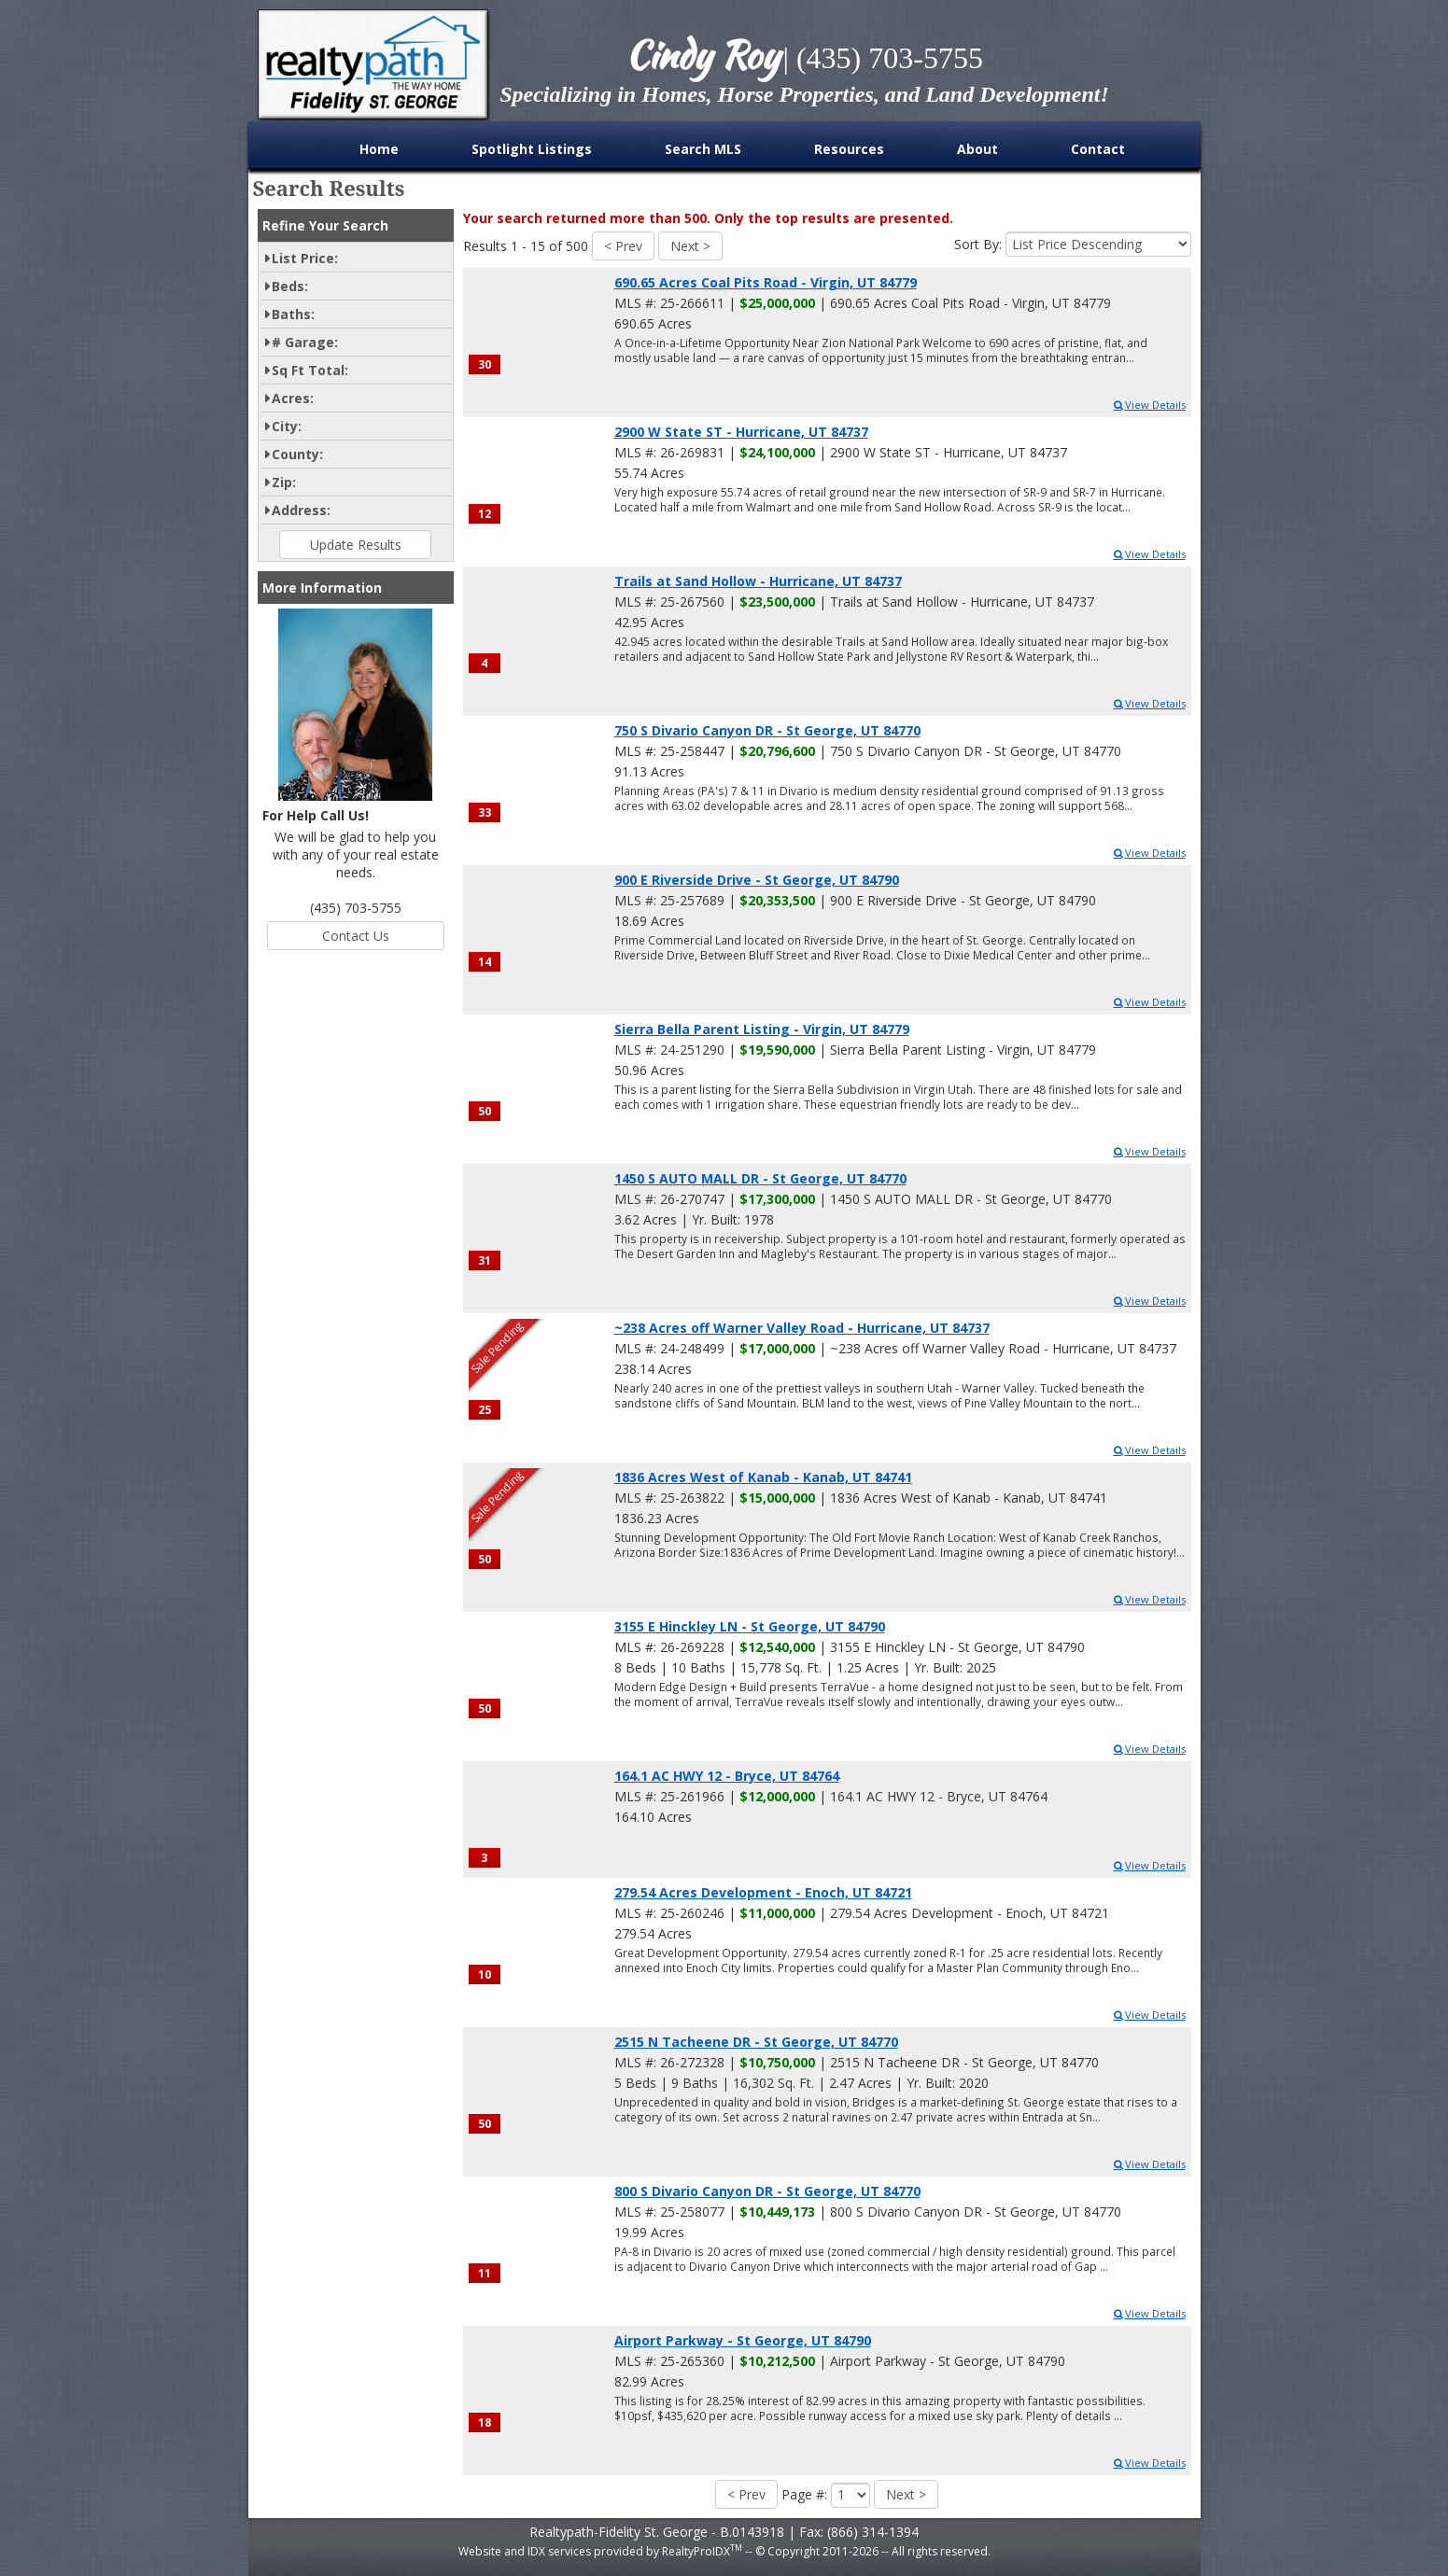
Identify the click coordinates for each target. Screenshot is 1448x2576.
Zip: (284, 482)
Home (379, 149)
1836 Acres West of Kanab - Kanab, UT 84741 (763, 1477)
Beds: (290, 286)
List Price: (305, 258)
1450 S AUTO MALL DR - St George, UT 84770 (760, 1178)
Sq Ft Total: (310, 370)
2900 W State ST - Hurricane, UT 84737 (741, 432)
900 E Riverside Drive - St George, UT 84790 (756, 880)
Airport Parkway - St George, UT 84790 (742, 2340)
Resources (849, 149)
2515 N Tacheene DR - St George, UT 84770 (756, 2042)
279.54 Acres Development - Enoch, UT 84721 (763, 1892)
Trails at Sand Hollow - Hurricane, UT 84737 (758, 581)
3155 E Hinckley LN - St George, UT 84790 (749, 1626)
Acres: (293, 398)
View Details (1149, 405)
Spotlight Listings (531, 149)
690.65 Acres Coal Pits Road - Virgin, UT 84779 (765, 282)
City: (287, 426)
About (977, 149)
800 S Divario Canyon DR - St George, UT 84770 (767, 2191)
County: (297, 454)
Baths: (293, 314)
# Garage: (305, 342)
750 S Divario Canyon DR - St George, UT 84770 (767, 730)
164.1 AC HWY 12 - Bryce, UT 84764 (726, 1776)
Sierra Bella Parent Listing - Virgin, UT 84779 (761, 1029)
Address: (301, 510)
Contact (1098, 149)
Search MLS (703, 149)
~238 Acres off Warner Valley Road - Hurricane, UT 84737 (802, 1328)
